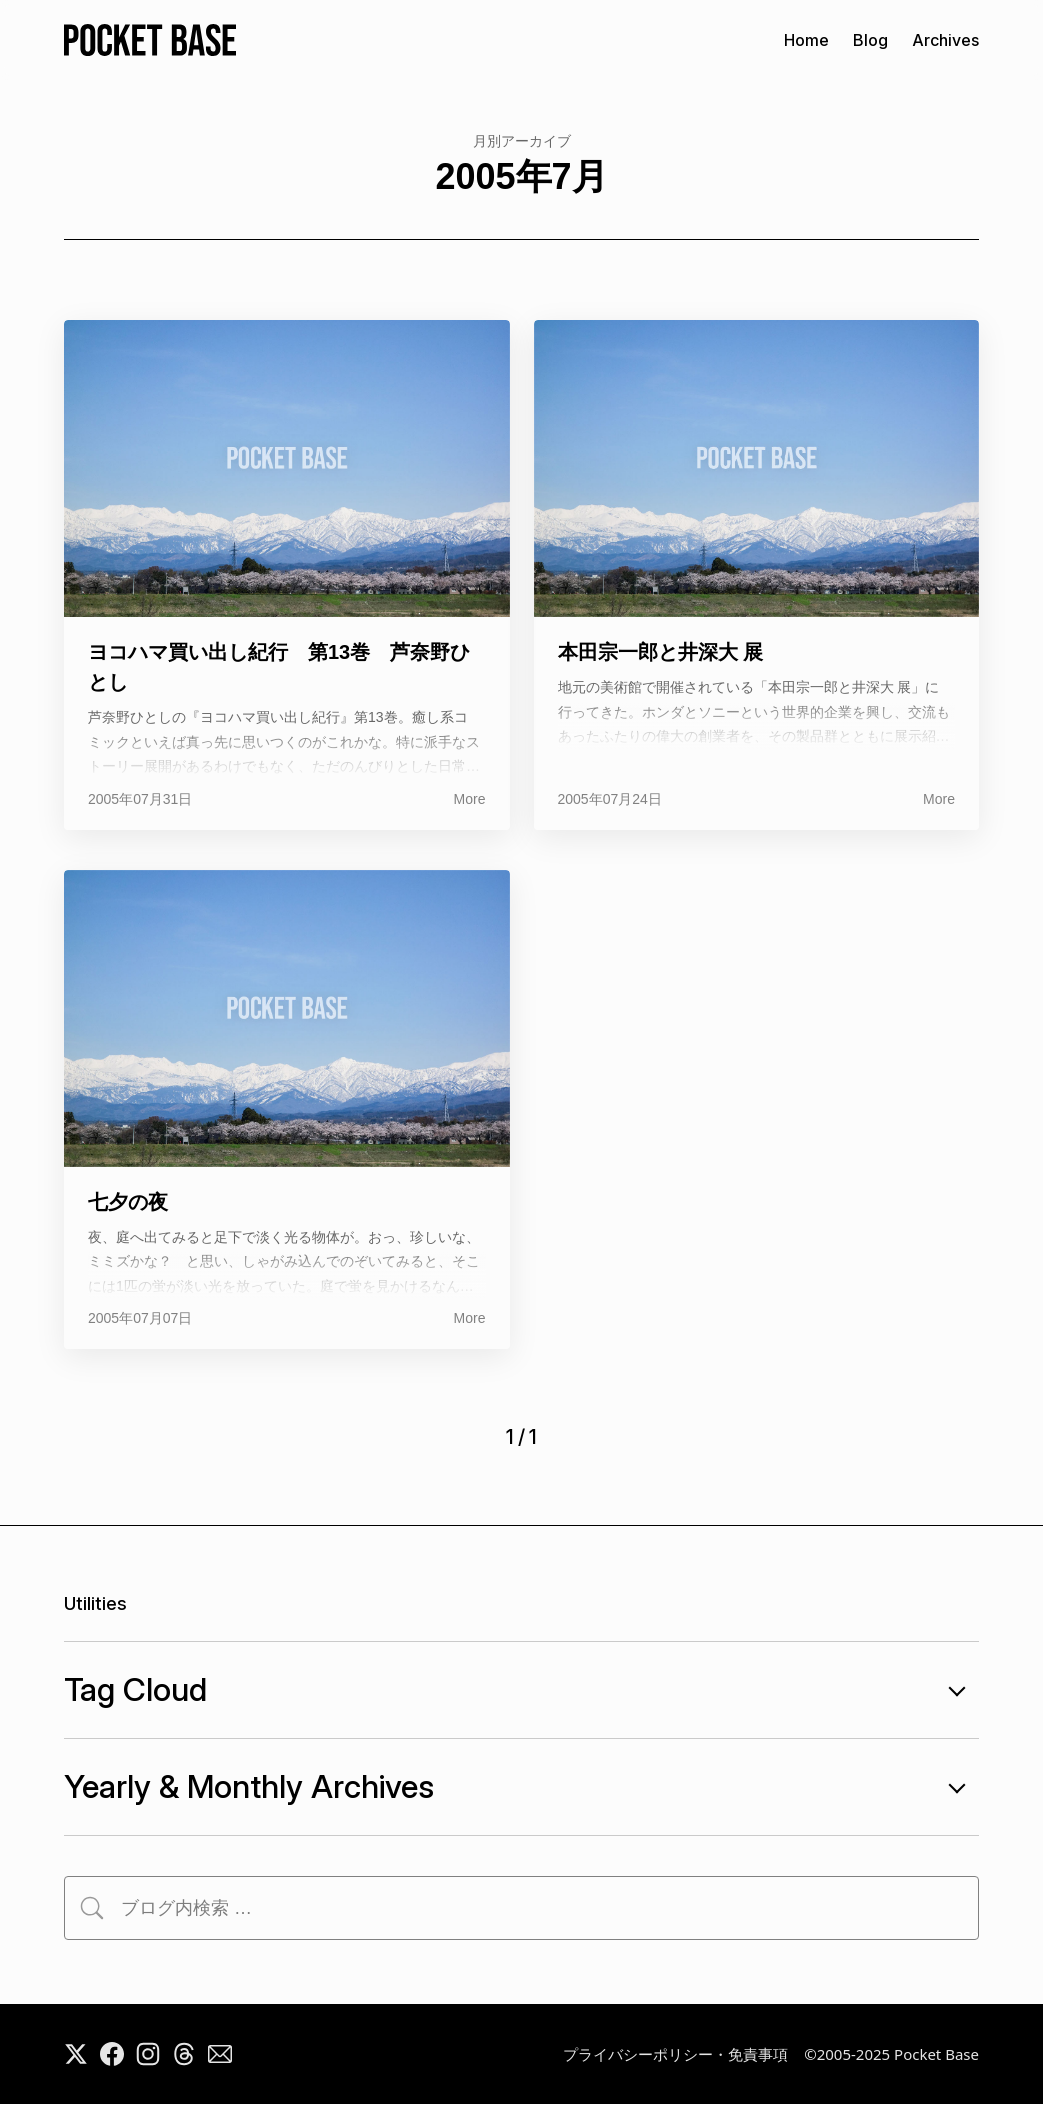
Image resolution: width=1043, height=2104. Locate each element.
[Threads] (184, 2054)
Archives (945, 40)
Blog (870, 40)
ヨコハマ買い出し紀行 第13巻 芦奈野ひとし (279, 667)
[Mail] (220, 2054)
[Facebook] (112, 2054)
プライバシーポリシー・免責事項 (675, 2054)
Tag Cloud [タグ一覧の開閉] (521, 1690)
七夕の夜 (128, 1202)
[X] (76, 2054)
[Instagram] (148, 2054)
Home (806, 40)
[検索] (92, 1908)
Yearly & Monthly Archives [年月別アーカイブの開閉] (521, 1787)
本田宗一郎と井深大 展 (661, 652)
